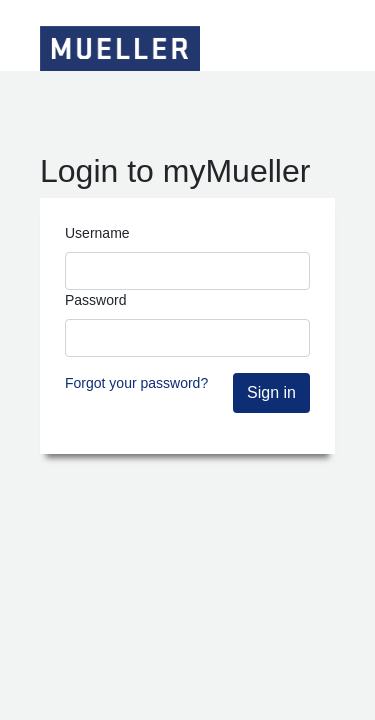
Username (97, 233)
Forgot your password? (136, 383)
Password (95, 300)
